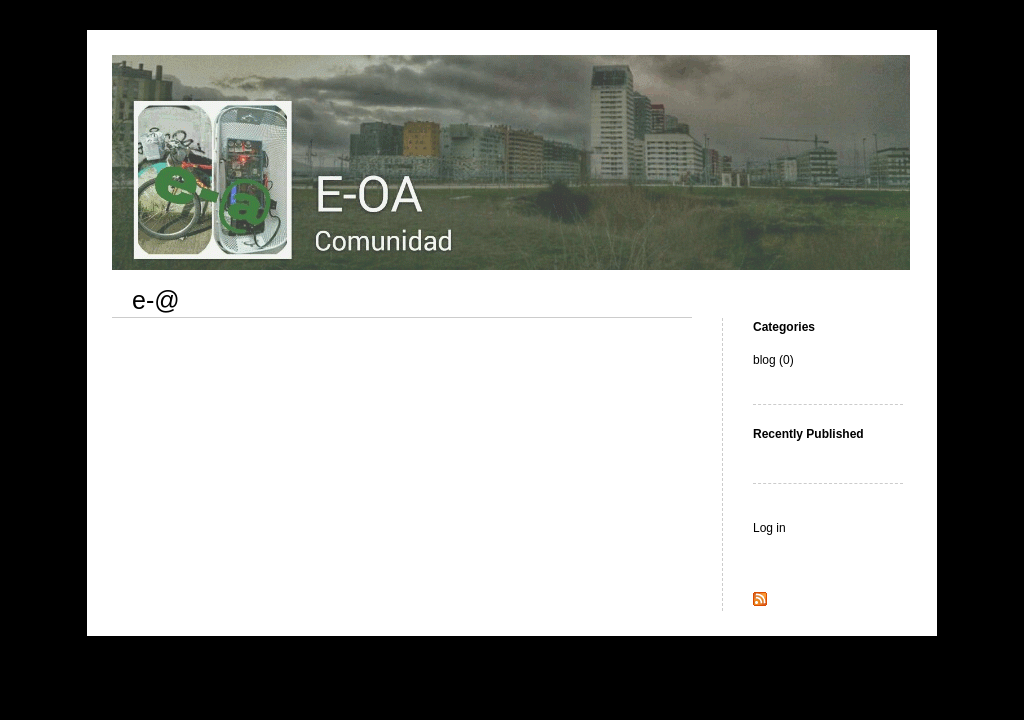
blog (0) (773, 360)
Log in (769, 528)
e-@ (156, 300)
